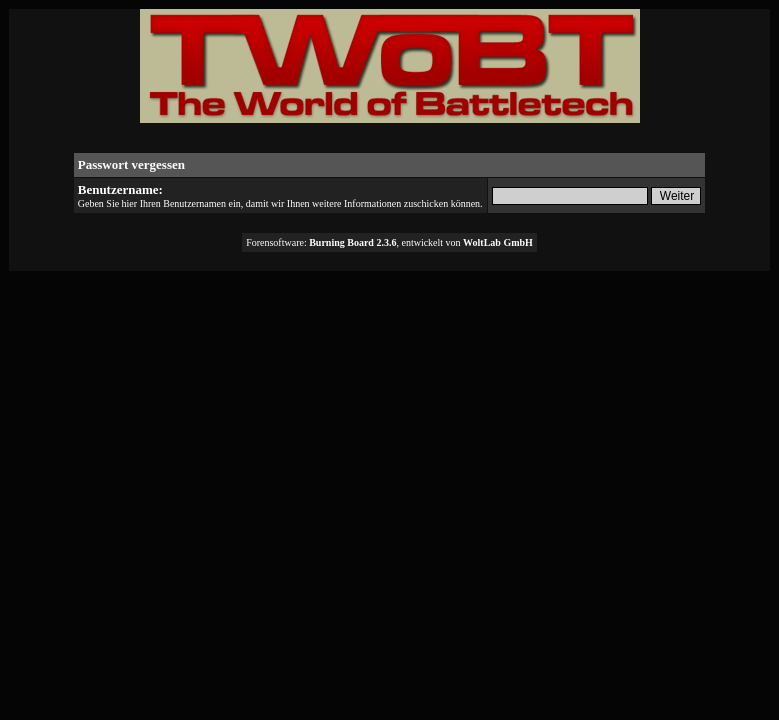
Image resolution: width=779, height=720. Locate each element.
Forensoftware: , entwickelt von (389, 242)
